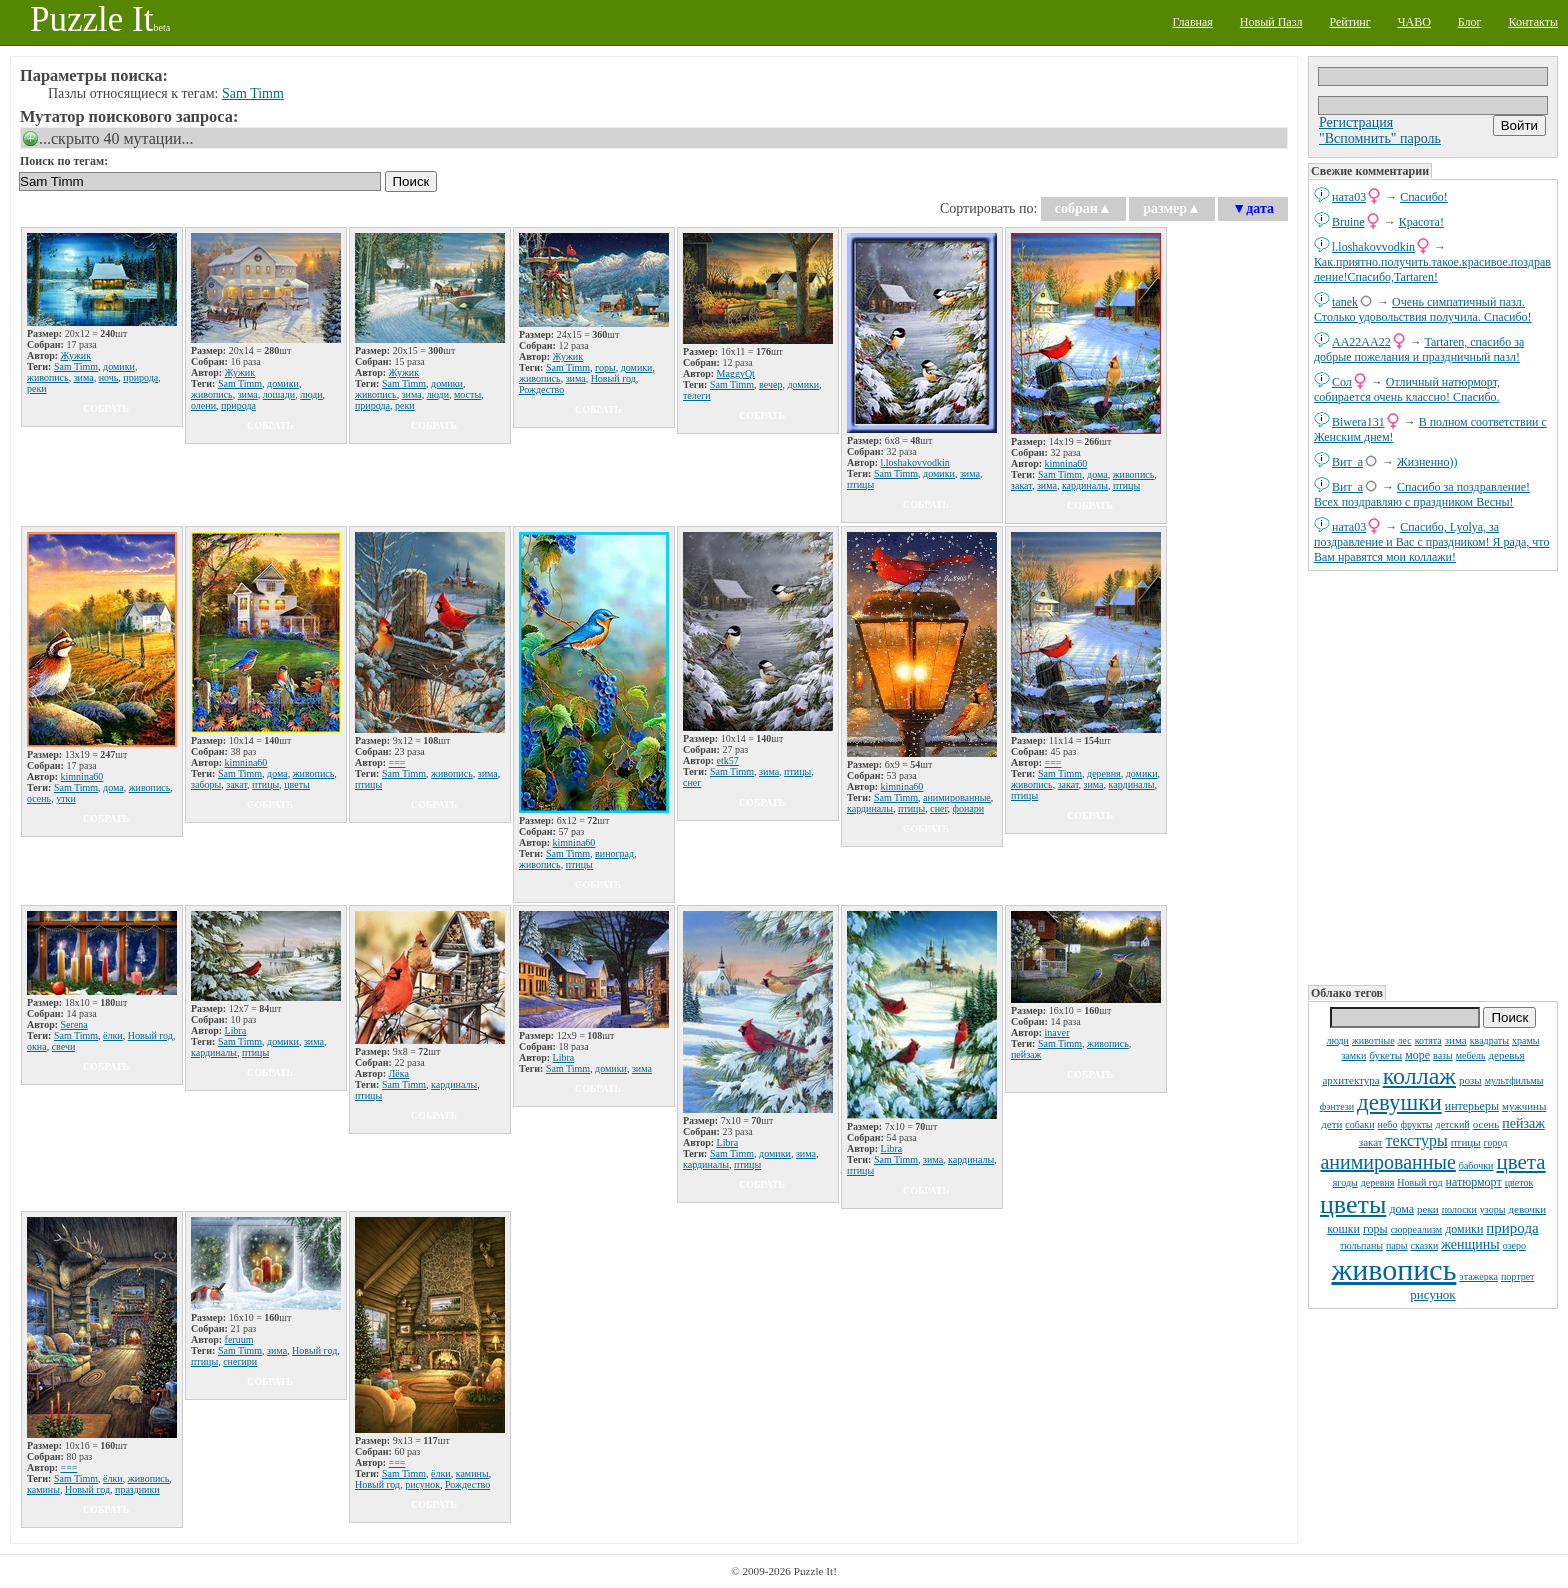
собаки (1359, 1124)
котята (1428, 1040)
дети (1331, 1124)
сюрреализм (1416, 1229)
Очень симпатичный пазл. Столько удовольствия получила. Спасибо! (1423, 309)
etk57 (728, 760)
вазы (1443, 1055)
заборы (206, 784)
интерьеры (1472, 1106)
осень (1486, 1124)
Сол (1342, 382)
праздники (137, 1489)
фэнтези (1337, 1106)
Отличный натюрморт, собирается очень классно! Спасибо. (1407, 389)
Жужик (76, 355)
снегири (240, 1361)
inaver (1057, 1032)
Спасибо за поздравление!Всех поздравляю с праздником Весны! (1422, 494)
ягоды (1345, 1182)
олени (203, 405)
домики (1464, 1229)
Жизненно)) (1427, 462)
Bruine (1348, 222)
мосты (467, 394)
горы (1375, 1229)
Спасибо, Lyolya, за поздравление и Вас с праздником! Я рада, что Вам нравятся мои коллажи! (1431, 542)
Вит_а (1347, 462)
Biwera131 (1358, 422)
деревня (1378, 1182)
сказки (1425, 1245)
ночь (109, 377)
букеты (1385, 1055)
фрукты (1416, 1124)
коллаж (1419, 1076)
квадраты (1489, 1040)
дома (1401, 1209)
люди (1338, 1040)
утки (66, 798)
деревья (1506, 1055)
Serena (74, 1024)
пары (1397, 1245)
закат (1371, 1142)
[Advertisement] (1433, 776)
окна (37, 1046)
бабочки (1476, 1165)
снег (692, 782)
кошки (1343, 1229)
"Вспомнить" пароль (1380, 138)
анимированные (1387, 1162)
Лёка (399, 1073)
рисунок (1432, 1294)
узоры (1493, 1209)
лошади (279, 394)
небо (1388, 1124)
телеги (697, 395)
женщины (1470, 1244)
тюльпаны (1361, 1245)
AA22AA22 (1361, 342)
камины (43, 1489)
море (1417, 1055)
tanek (1345, 302)
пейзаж (1523, 1123)
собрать (106, 408)
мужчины (1524, 1106)
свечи (64, 1046)
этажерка (1478, 1276)
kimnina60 (1066, 463)
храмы (1526, 1040)
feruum (239, 1339)
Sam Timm (253, 93)
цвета (1520, 1162)
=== (397, 762)
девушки (1399, 1102)
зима (1456, 1040)
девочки (1527, 1209)
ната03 (1349, 197)
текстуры (1417, 1140)
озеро (1514, 1245)
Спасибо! (1424, 197)
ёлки (113, 1035)
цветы (1353, 1204)
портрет (1518, 1276)
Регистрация (1356, 122)
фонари (968, 808)
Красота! (1421, 222)
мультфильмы (1514, 1080)
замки (1353, 1055)
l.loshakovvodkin (1373, 247)
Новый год (1419, 1182)
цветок (1519, 1182)
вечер (770, 384)
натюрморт (1474, 1182)
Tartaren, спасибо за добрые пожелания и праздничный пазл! (1419, 349)
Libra (236, 1030)
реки (1428, 1209)
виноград (614, 853)
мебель (1471, 1055)
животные (1373, 1040)
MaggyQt (736, 373)
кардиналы (1085, 485)
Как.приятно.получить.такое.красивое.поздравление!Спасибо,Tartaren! (1432, 269)
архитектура (1350, 1080)
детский (1453, 1124)
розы (1470, 1080)
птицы (1466, 1142)
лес (1405, 1040)
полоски (1459, 1209)
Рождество (541, 389)
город (1496, 1142)
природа (1512, 1228)
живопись (1394, 1269)
